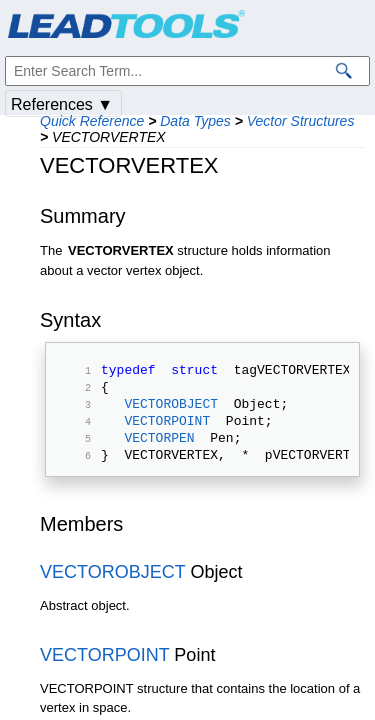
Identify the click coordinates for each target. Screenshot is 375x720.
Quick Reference (92, 121)
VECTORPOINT (167, 432)
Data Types (195, 121)
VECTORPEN (159, 452)
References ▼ (62, 104)
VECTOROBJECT (171, 412)
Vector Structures (301, 121)
